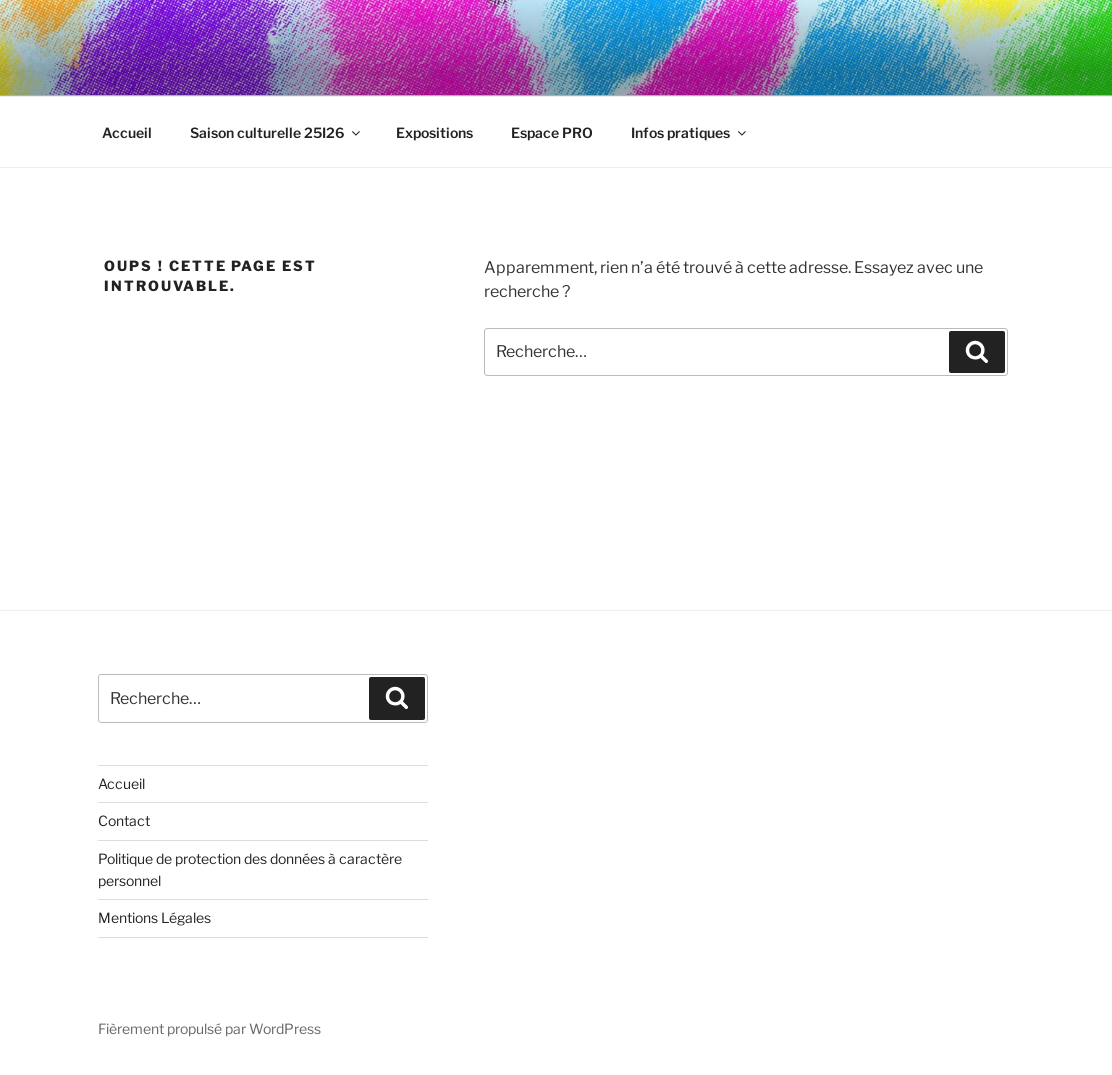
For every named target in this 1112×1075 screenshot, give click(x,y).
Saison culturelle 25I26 (276, 132)
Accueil (127, 132)
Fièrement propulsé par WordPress (209, 1028)
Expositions (434, 132)
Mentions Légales (154, 917)
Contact (124, 820)
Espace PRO (552, 132)
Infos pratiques (690, 132)
